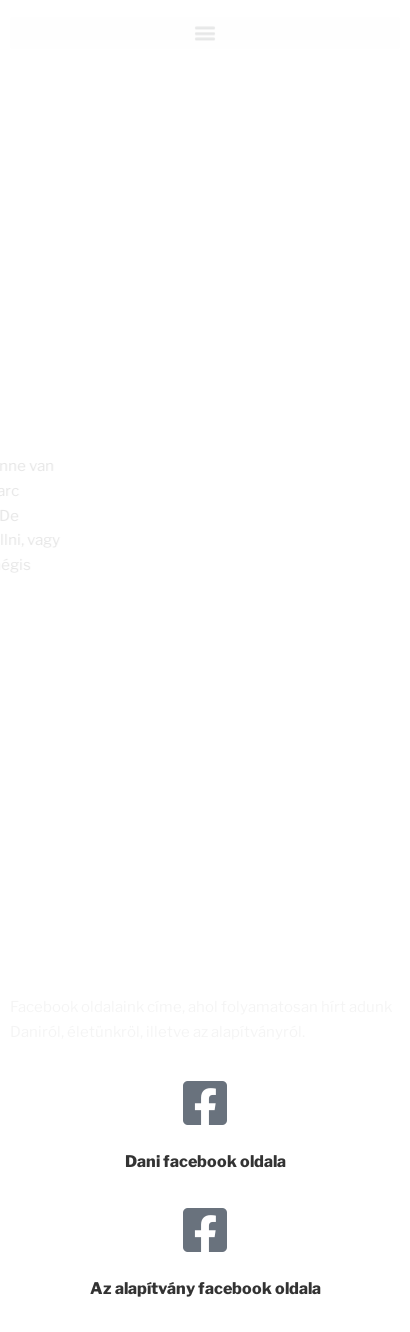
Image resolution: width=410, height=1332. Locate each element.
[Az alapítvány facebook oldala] (205, 1230)
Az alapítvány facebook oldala (205, 1288)
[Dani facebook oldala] (205, 1103)
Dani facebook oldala (205, 1161)
